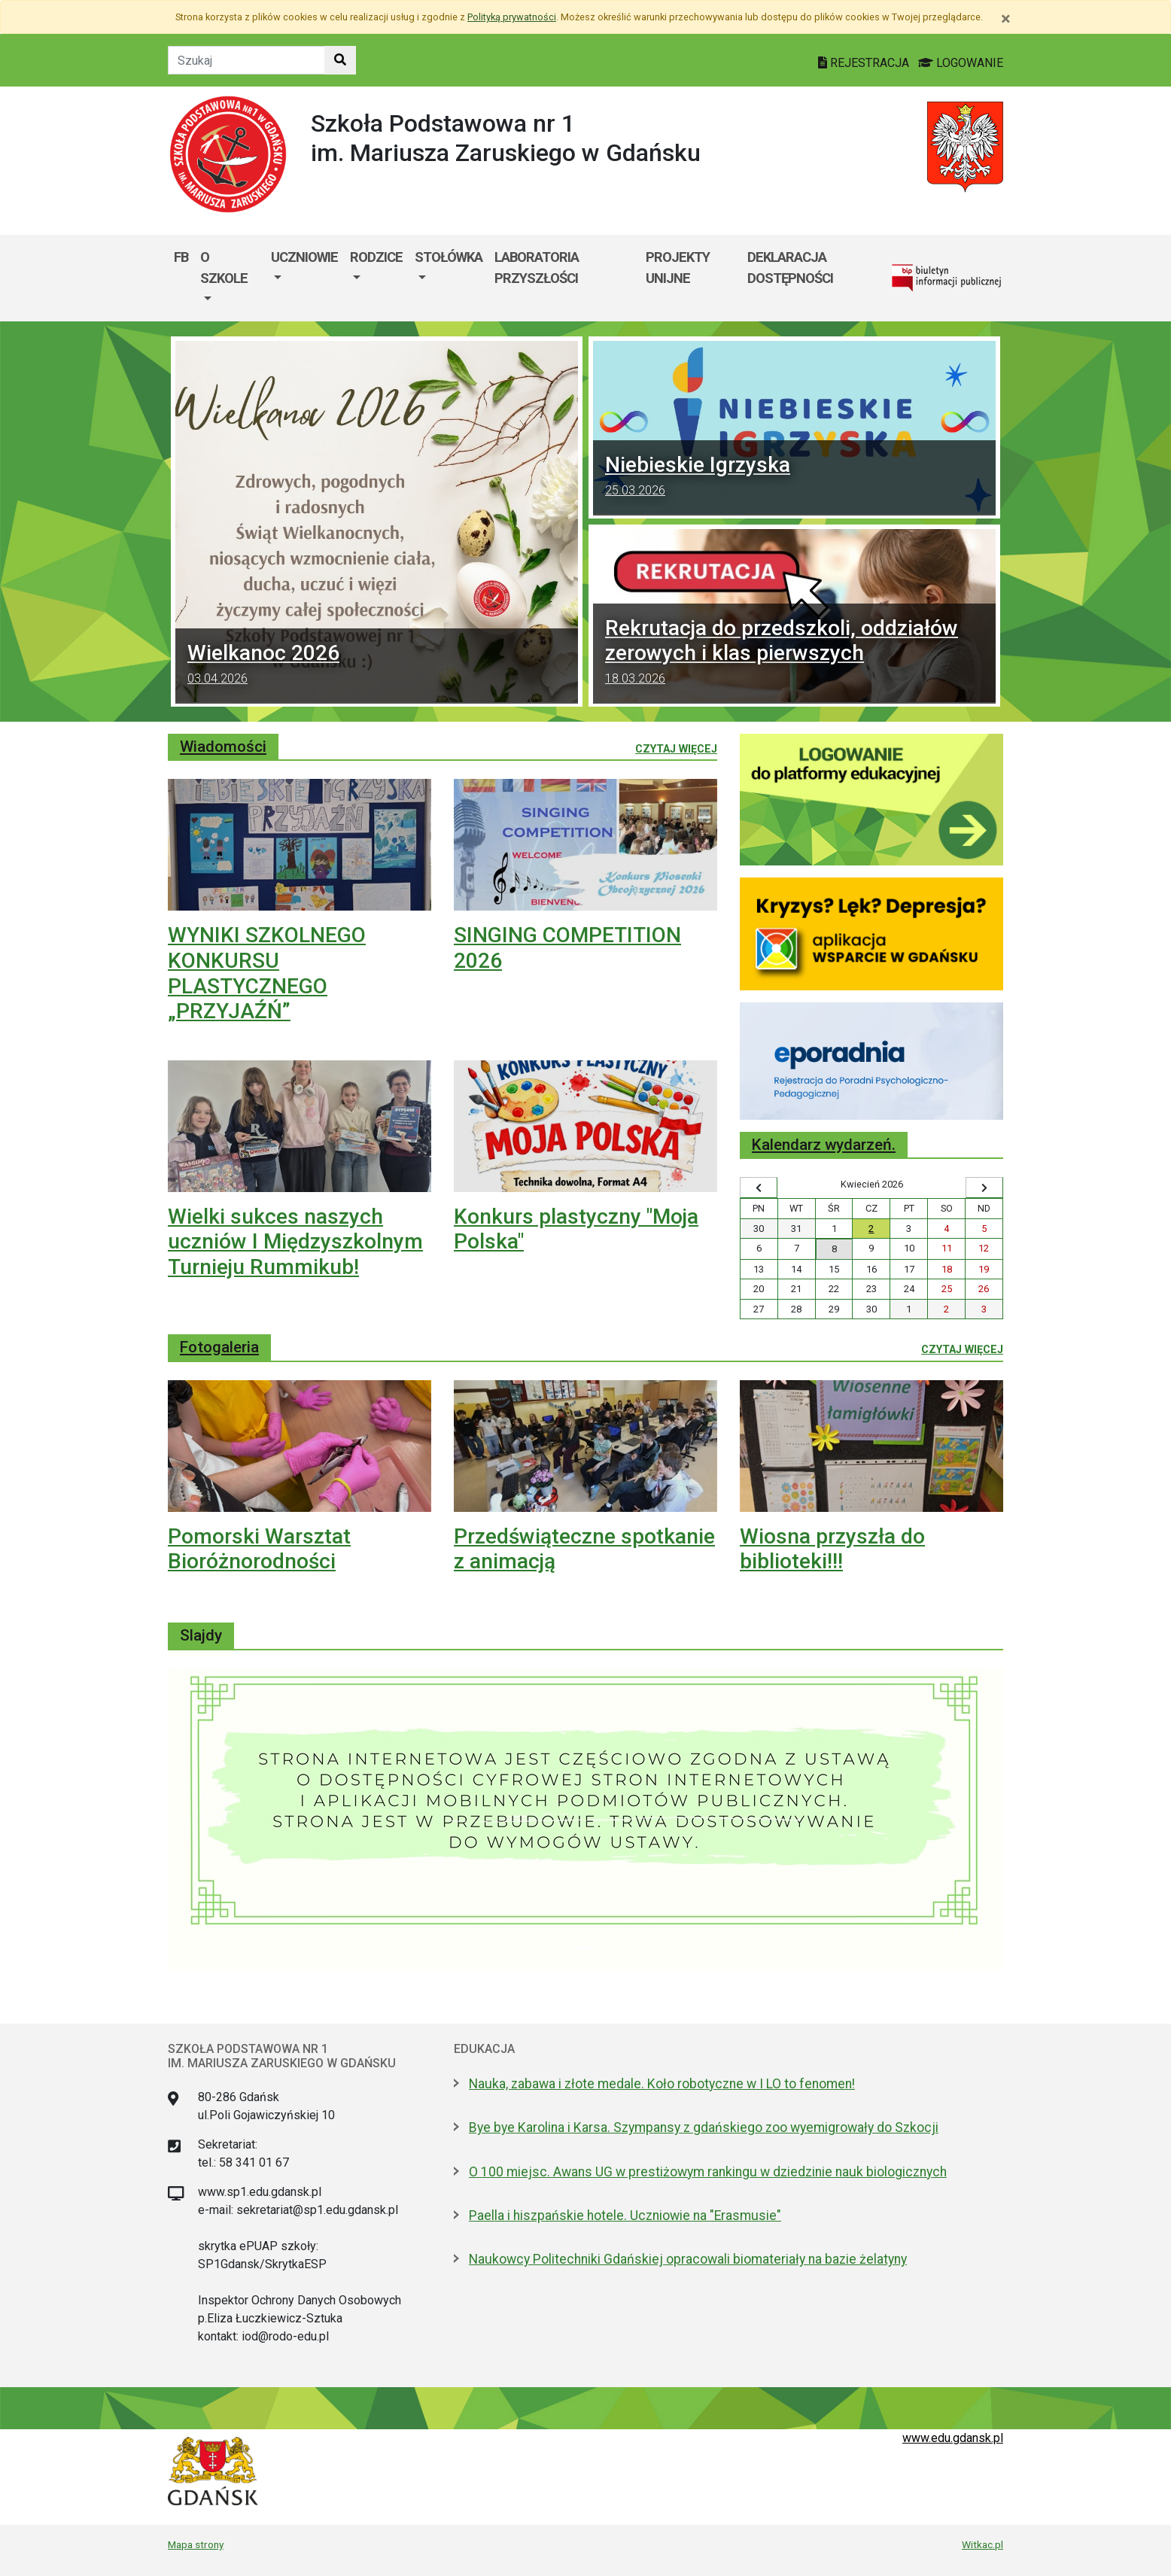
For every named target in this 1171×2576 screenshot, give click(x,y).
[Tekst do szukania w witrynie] (246, 60)
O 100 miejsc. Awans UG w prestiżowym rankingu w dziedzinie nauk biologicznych (708, 2171)
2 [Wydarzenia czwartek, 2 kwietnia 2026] (871, 1228)
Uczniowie (304, 257)
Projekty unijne (678, 267)
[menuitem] (229, 278)
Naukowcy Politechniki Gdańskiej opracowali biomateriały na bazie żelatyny (688, 2259)
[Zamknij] (1006, 19)
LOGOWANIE (960, 63)
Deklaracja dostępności (790, 267)
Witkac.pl (982, 2544)
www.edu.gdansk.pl (952, 2438)
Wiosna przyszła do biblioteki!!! (832, 1549)
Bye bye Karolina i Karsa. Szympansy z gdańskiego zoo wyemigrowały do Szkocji (703, 2127)
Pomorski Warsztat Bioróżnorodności (259, 1549)
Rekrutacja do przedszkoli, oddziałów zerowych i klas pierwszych (794, 654)
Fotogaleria (219, 1347)
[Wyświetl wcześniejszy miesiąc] (758, 1187)
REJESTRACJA (865, 63)
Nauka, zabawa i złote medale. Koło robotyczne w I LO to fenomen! (662, 2083)
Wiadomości (223, 747)
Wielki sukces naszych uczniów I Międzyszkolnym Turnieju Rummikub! (295, 1241)
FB (181, 257)
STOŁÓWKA (448, 257)
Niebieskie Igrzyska (794, 477)
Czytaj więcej (676, 748)
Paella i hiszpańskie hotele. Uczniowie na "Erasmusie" (625, 2215)
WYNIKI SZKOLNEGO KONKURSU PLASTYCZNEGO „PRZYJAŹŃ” (267, 973)
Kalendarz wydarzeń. (824, 1145)
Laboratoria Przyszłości (536, 267)
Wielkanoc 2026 (376, 666)
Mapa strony (196, 2544)
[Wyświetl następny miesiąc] (984, 1187)
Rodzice (376, 257)
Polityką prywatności (511, 17)
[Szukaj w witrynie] (340, 60)
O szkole (224, 267)
